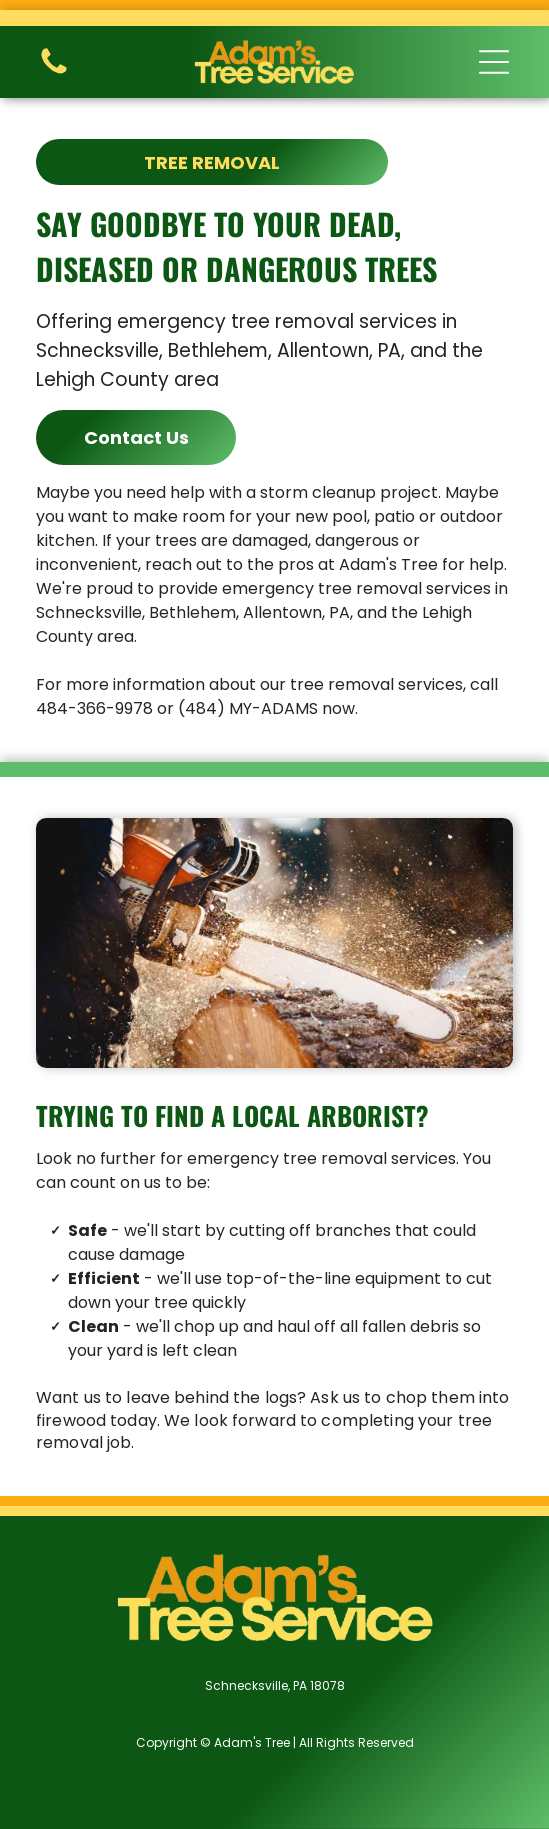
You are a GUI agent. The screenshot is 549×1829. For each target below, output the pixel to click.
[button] (494, 62)
